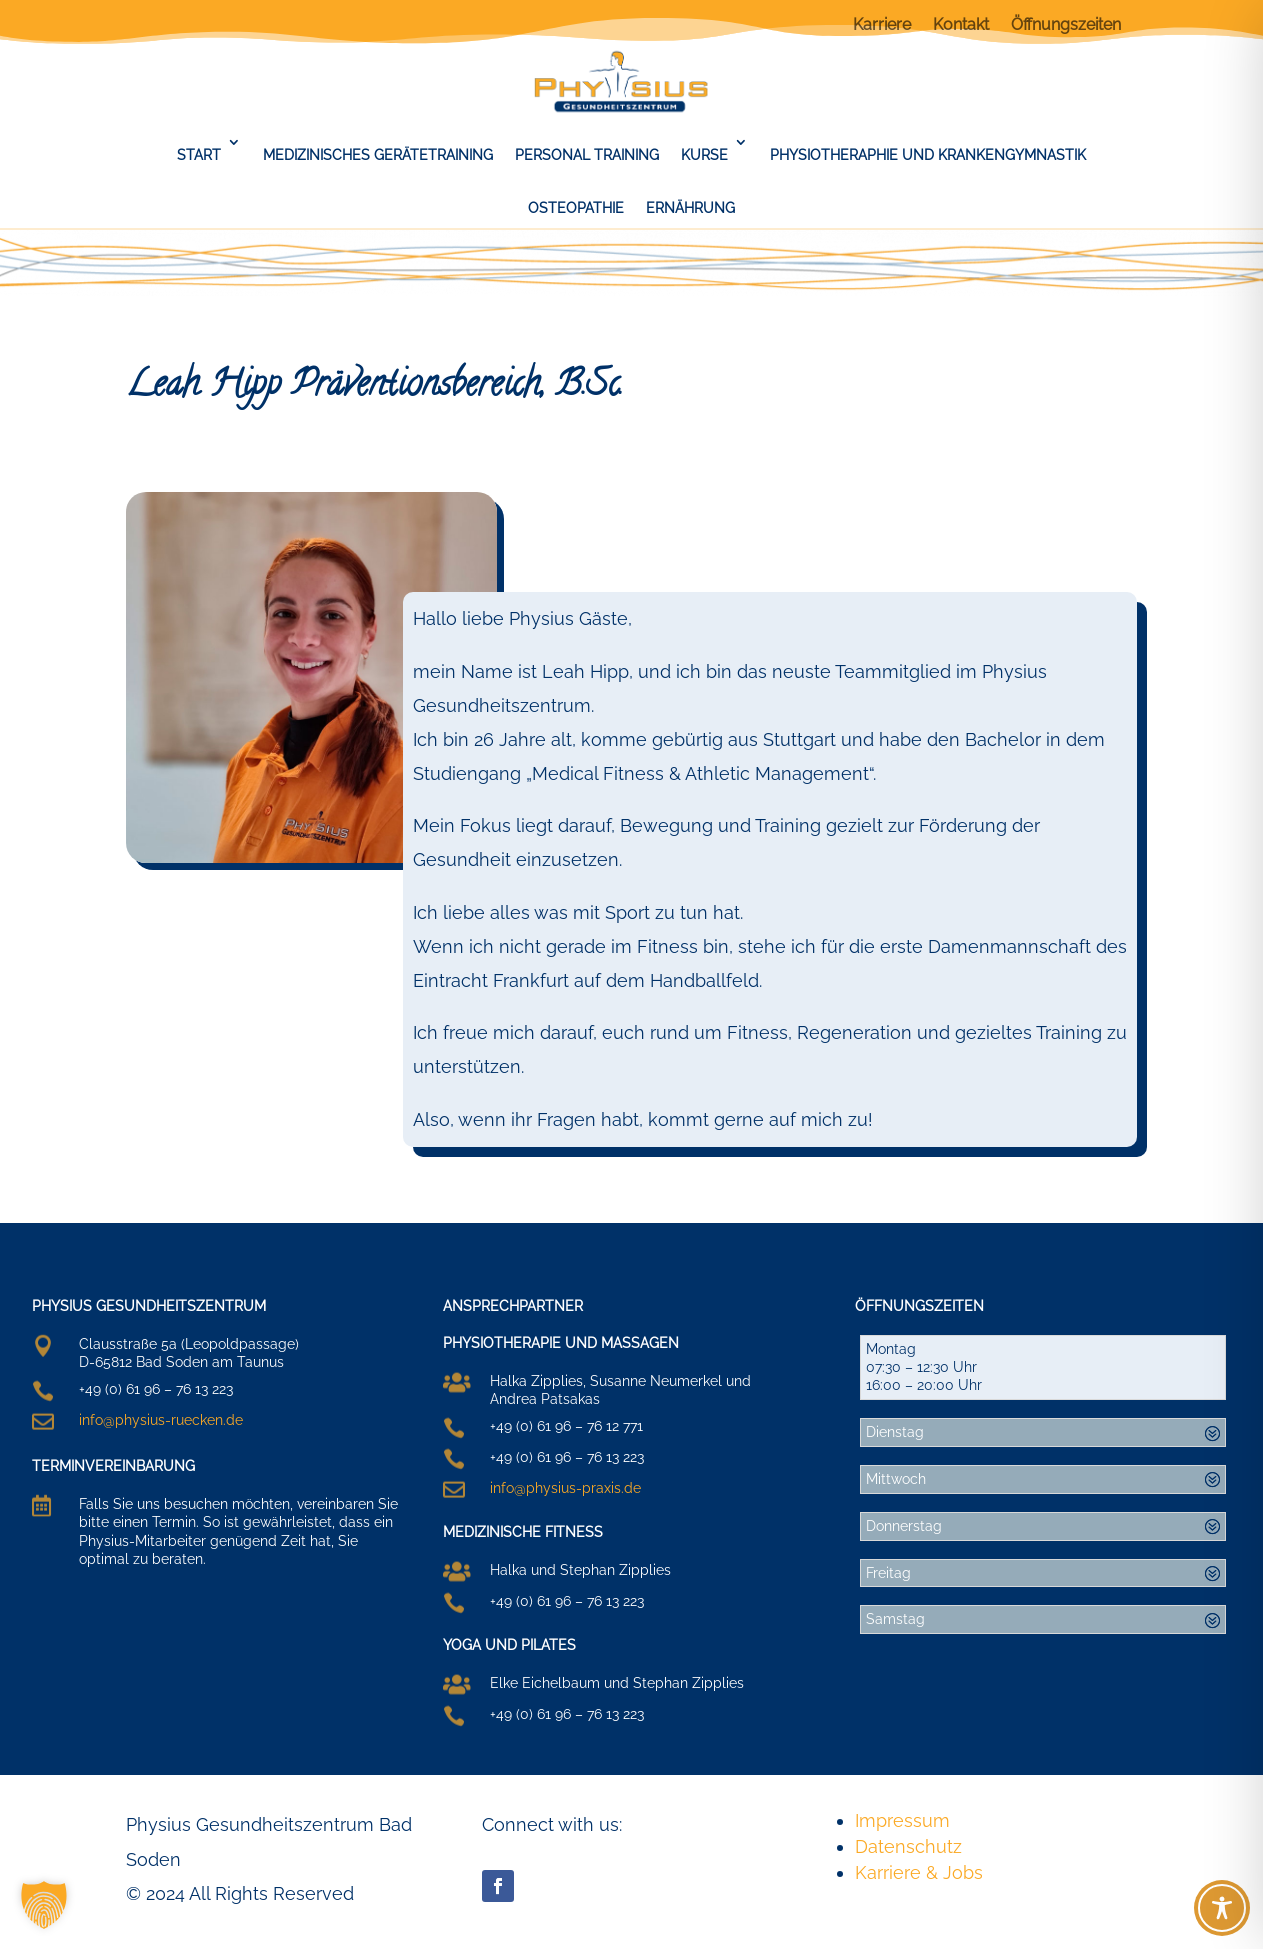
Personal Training (587, 155)
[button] (44, 1905)
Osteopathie (576, 208)
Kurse (704, 155)
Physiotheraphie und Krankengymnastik (928, 155)
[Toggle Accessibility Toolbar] (1222, 1908)
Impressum (902, 1820)
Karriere (882, 26)
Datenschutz (908, 1846)
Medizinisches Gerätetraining (378, 155)
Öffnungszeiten (1066, 26)
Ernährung (690, 208)
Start (199, 155)
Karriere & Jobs (919, 1872)
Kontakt (961, 26)
